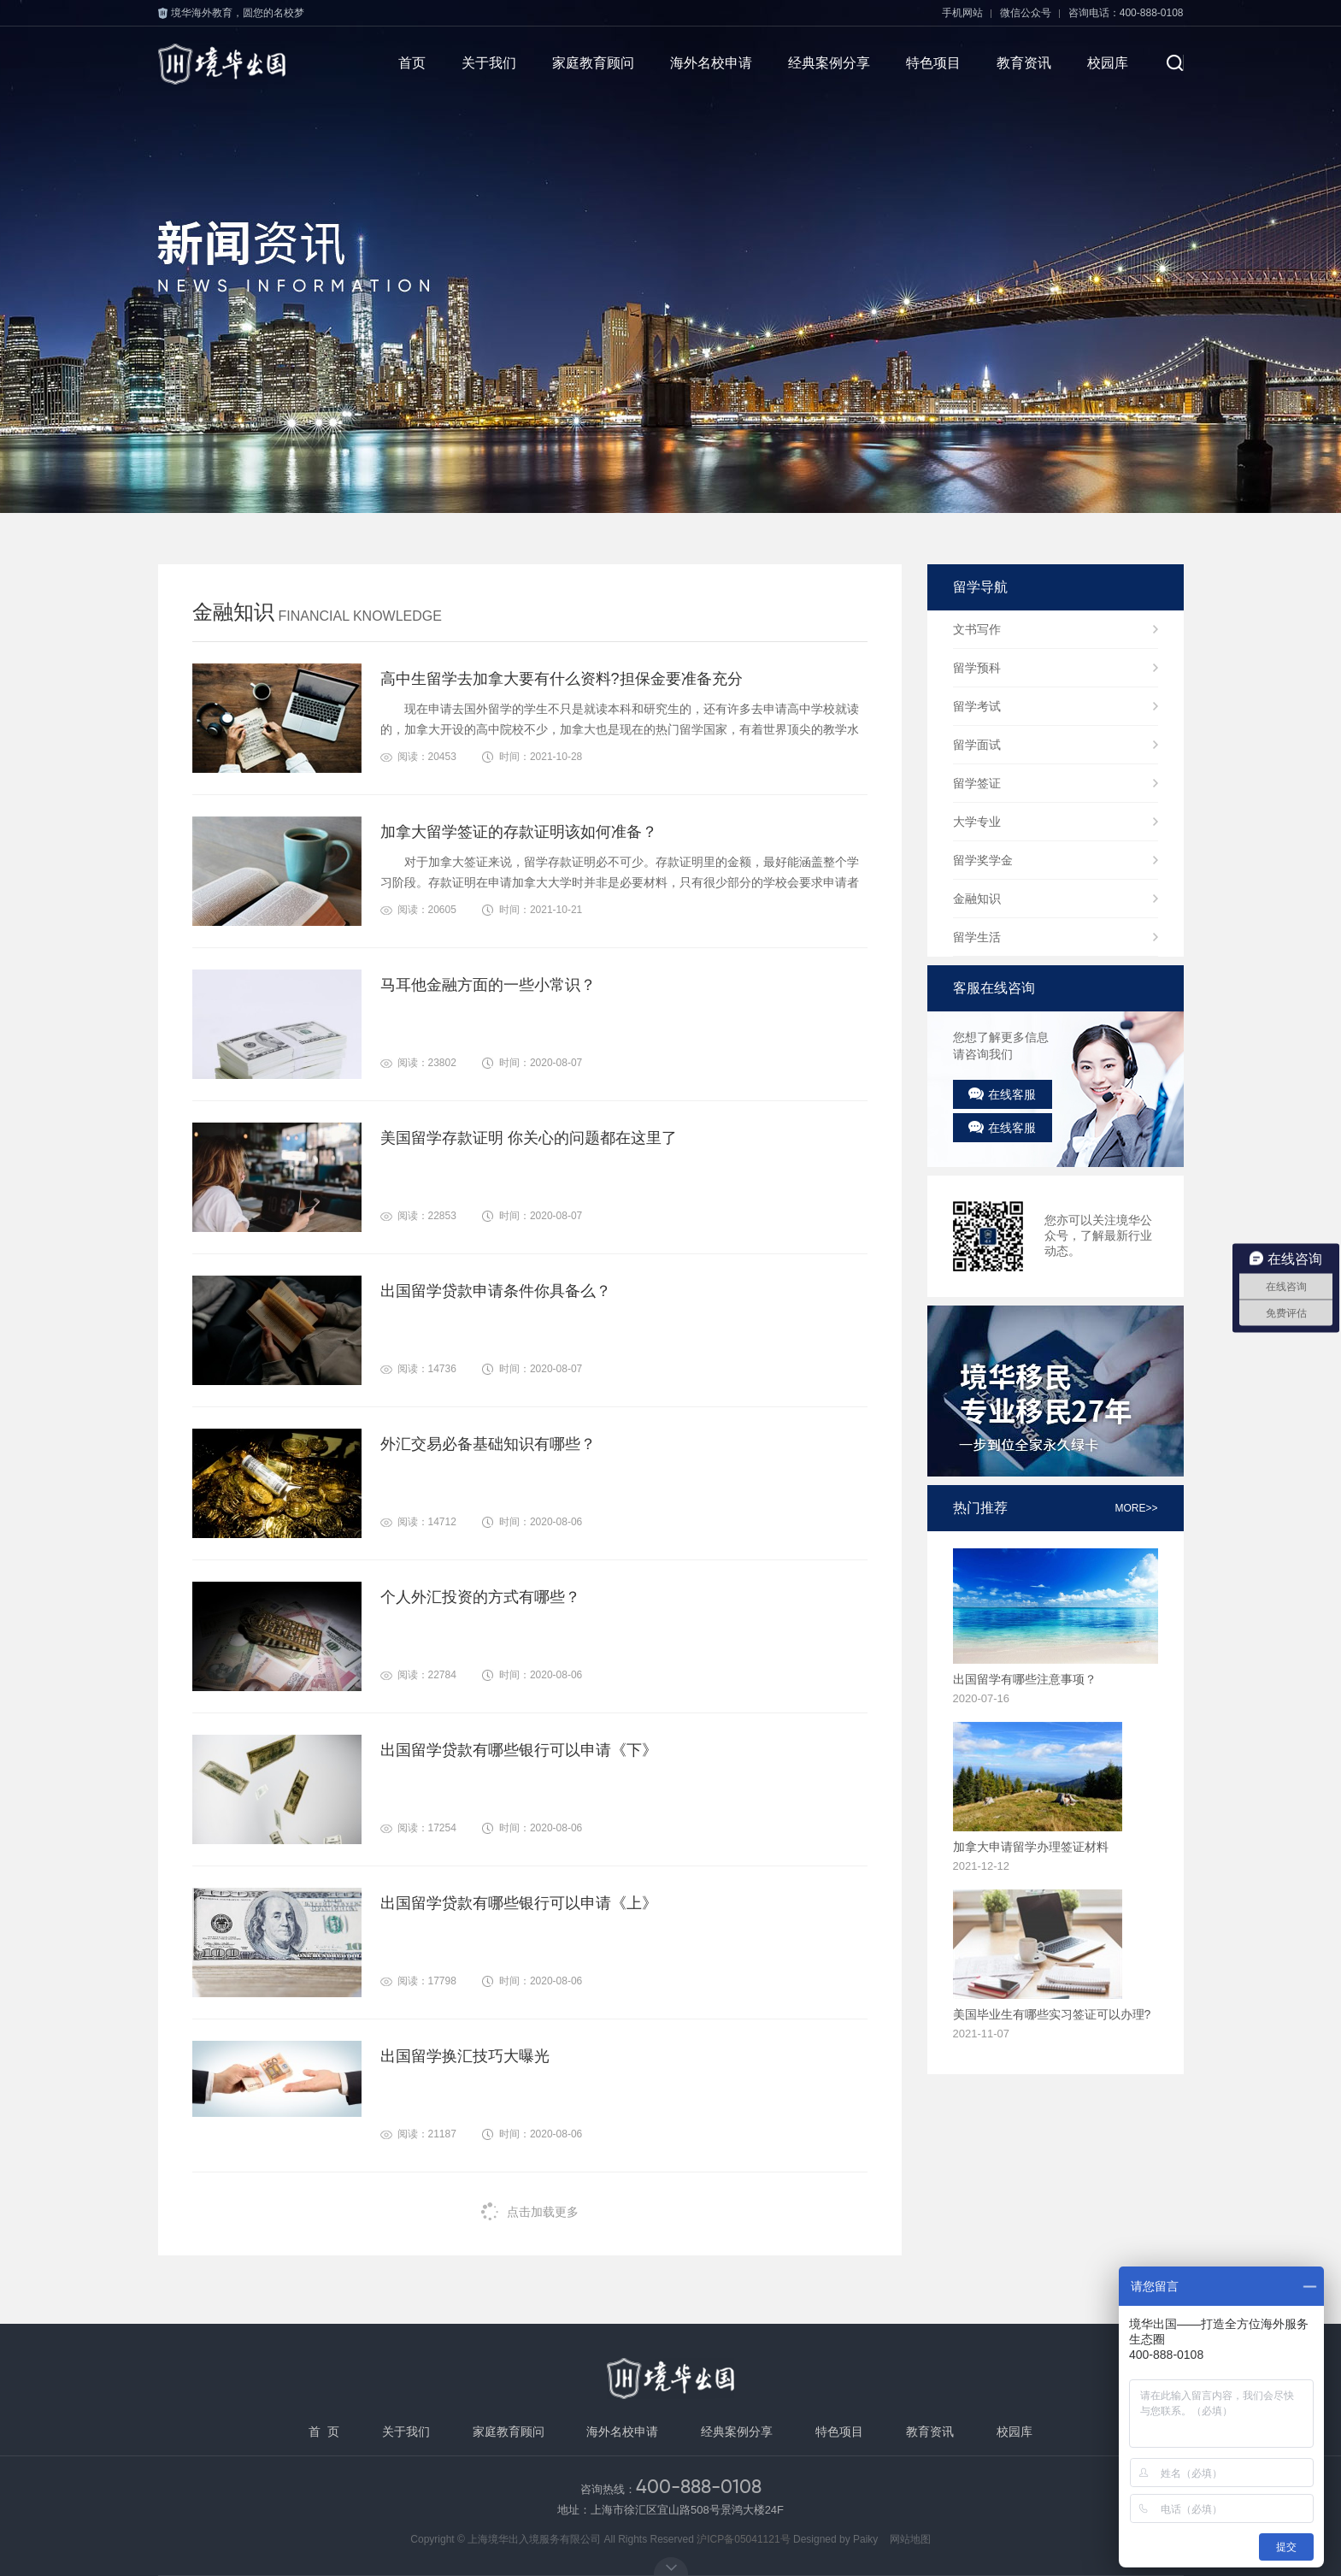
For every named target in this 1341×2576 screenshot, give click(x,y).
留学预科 (977, 668)
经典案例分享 (829, 63)
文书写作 (977, 629)
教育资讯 (1024, 63)
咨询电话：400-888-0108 (1126, 13)
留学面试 (977, 745)
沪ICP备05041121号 (743, 2539)
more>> (1136, 1508)
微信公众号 (1025, 13)
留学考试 (977, 706)
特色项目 (933, 63)
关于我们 (489, 63)
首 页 (324, 2431)
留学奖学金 (983, 860)
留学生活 (977, 937)
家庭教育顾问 (593, 63)
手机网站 (962, 13)
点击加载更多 (530, 2211)
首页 (412, 63)
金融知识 (977, 898)
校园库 (1107, 63)
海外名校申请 (711, 63)
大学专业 (977, 821)
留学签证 (977, 783)
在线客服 (1002, 1094)
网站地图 (910, 2539)
